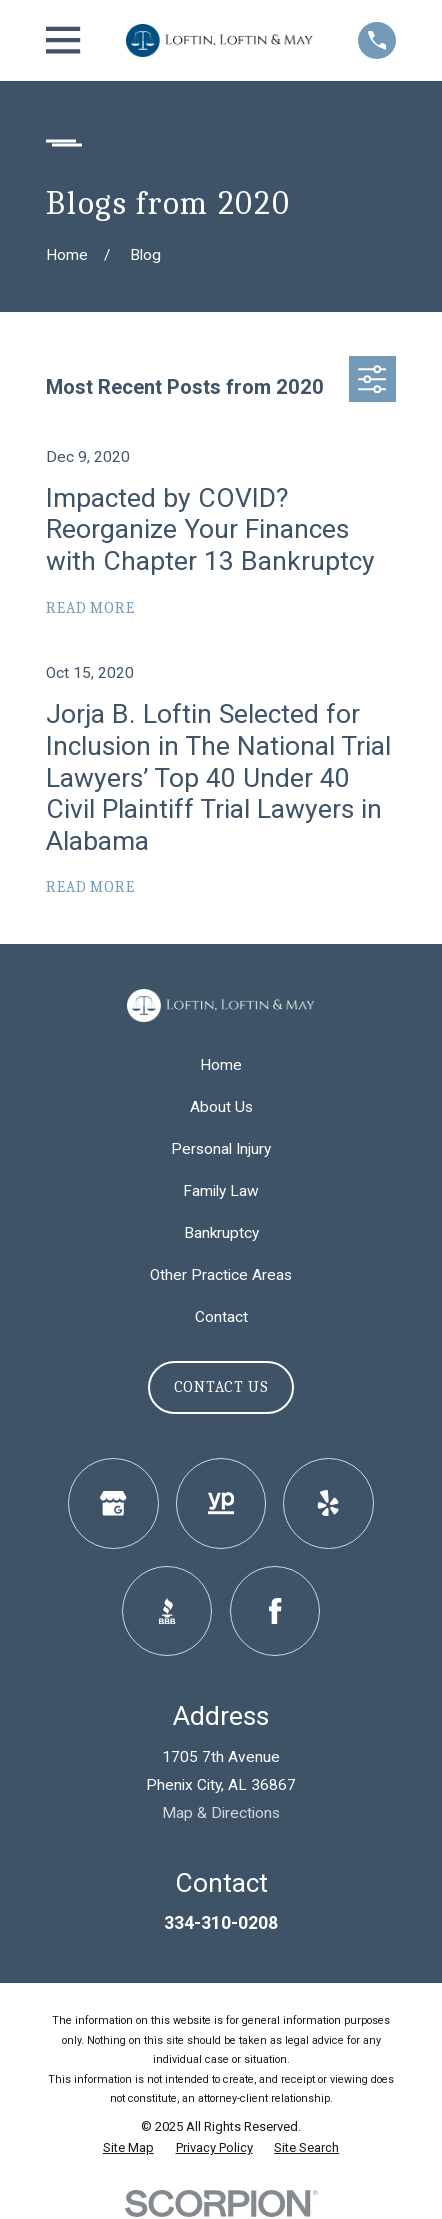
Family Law (221, 1191)
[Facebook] (275, 1611)
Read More (90, 608)
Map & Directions (221, 1813)
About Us (221, 1107)
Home (221, 1065)
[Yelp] (328, 1503)
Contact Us (221, 1387)
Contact (221, 1317)
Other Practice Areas (221, 1275)
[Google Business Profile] (113, 1503)
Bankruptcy (221, 1233)
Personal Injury (221, 1149)
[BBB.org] (167, 1611)
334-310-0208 (221, 1923)
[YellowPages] (221, 1503)
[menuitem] (128, 2148)
